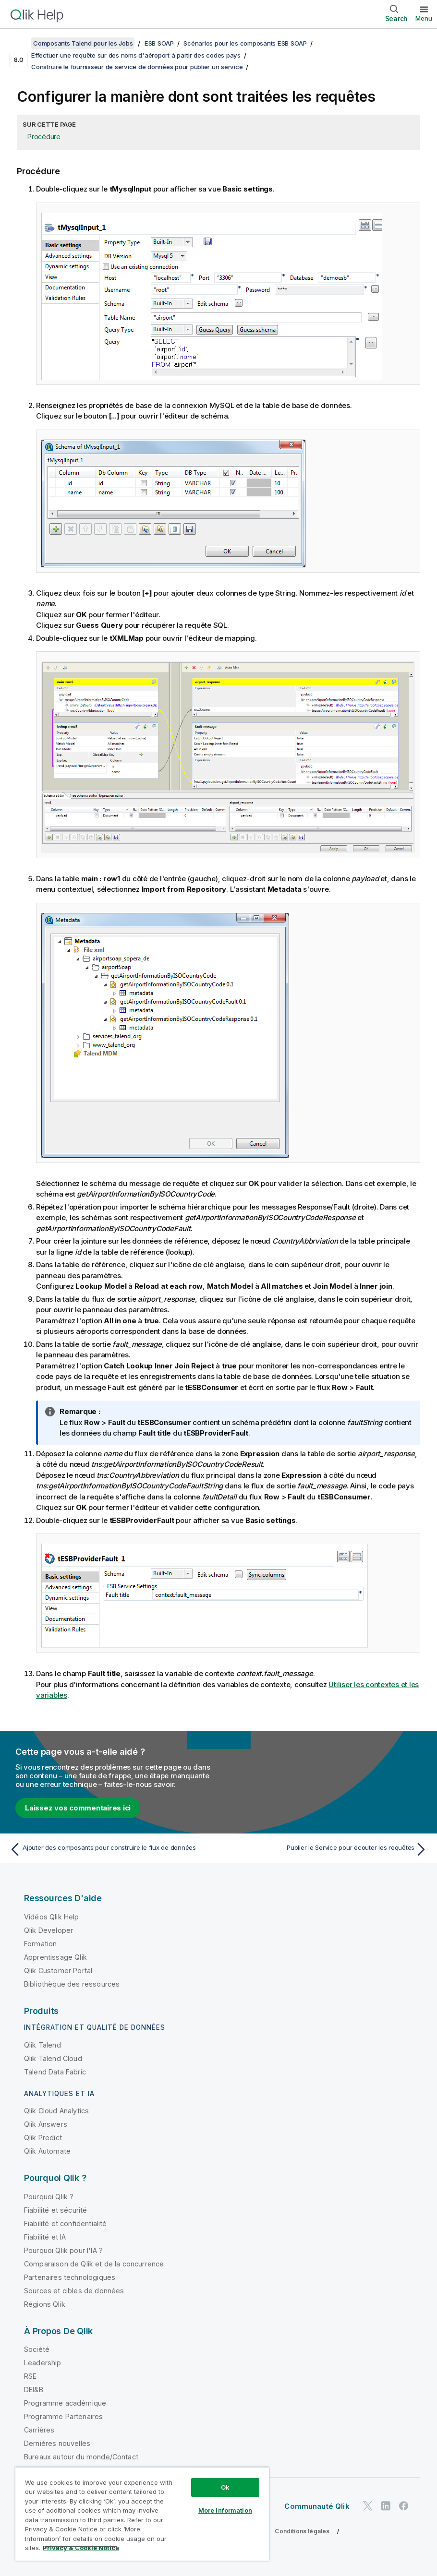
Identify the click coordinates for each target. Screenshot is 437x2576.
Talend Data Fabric (55, 2072)
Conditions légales (302, 2531)
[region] (142, 2514)
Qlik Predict (43, 2137)
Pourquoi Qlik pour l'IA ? (63, 2250)
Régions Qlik (44, 2304)
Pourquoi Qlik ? (48, 2197)
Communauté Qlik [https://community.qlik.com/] (316, 2506)
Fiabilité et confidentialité (65, 2223)
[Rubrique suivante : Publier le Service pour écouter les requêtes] (326, 1849)
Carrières (39, 2430)
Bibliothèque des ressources (72, 1984)
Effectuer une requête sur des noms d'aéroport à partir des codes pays (136, 55)
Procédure (44, 136)
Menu (423, 18)
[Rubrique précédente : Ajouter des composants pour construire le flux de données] (110, 1849)
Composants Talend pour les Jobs (83, 43)
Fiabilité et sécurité (55, 2210)
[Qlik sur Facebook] (404, 2505)
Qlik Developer (48, 1930)
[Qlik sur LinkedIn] (385, 2505)
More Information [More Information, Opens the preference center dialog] (225, 2510)
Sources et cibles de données (74, 2291)
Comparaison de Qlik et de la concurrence (94, 2264)
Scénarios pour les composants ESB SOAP (245, 43)
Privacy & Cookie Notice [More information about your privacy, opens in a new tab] (81, 2548)
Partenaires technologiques (69, 2277)
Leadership (42, 2363)
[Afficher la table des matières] (19, 43)
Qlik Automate (47, 2151)
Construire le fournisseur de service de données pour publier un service (137, 67)
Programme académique (65, 2403)
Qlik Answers (45, 2124)
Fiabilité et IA (45, 2237)
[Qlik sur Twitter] (368, 2505)
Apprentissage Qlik (55, 1957)
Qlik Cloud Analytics (56, 2111)
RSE (30, 2376)
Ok (225, 2487)
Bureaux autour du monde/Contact (81, 2457)
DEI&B (33, 2389)
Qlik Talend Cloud (53, 2058)
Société (36, 2349)
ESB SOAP (159, 43)
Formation (40, 1944)
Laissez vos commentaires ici (78, 1807)
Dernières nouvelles (57, 2443)
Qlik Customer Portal (58, 1970)
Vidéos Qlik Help (51, 1917)
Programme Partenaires (63, 2416)
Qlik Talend (42, 2045)
